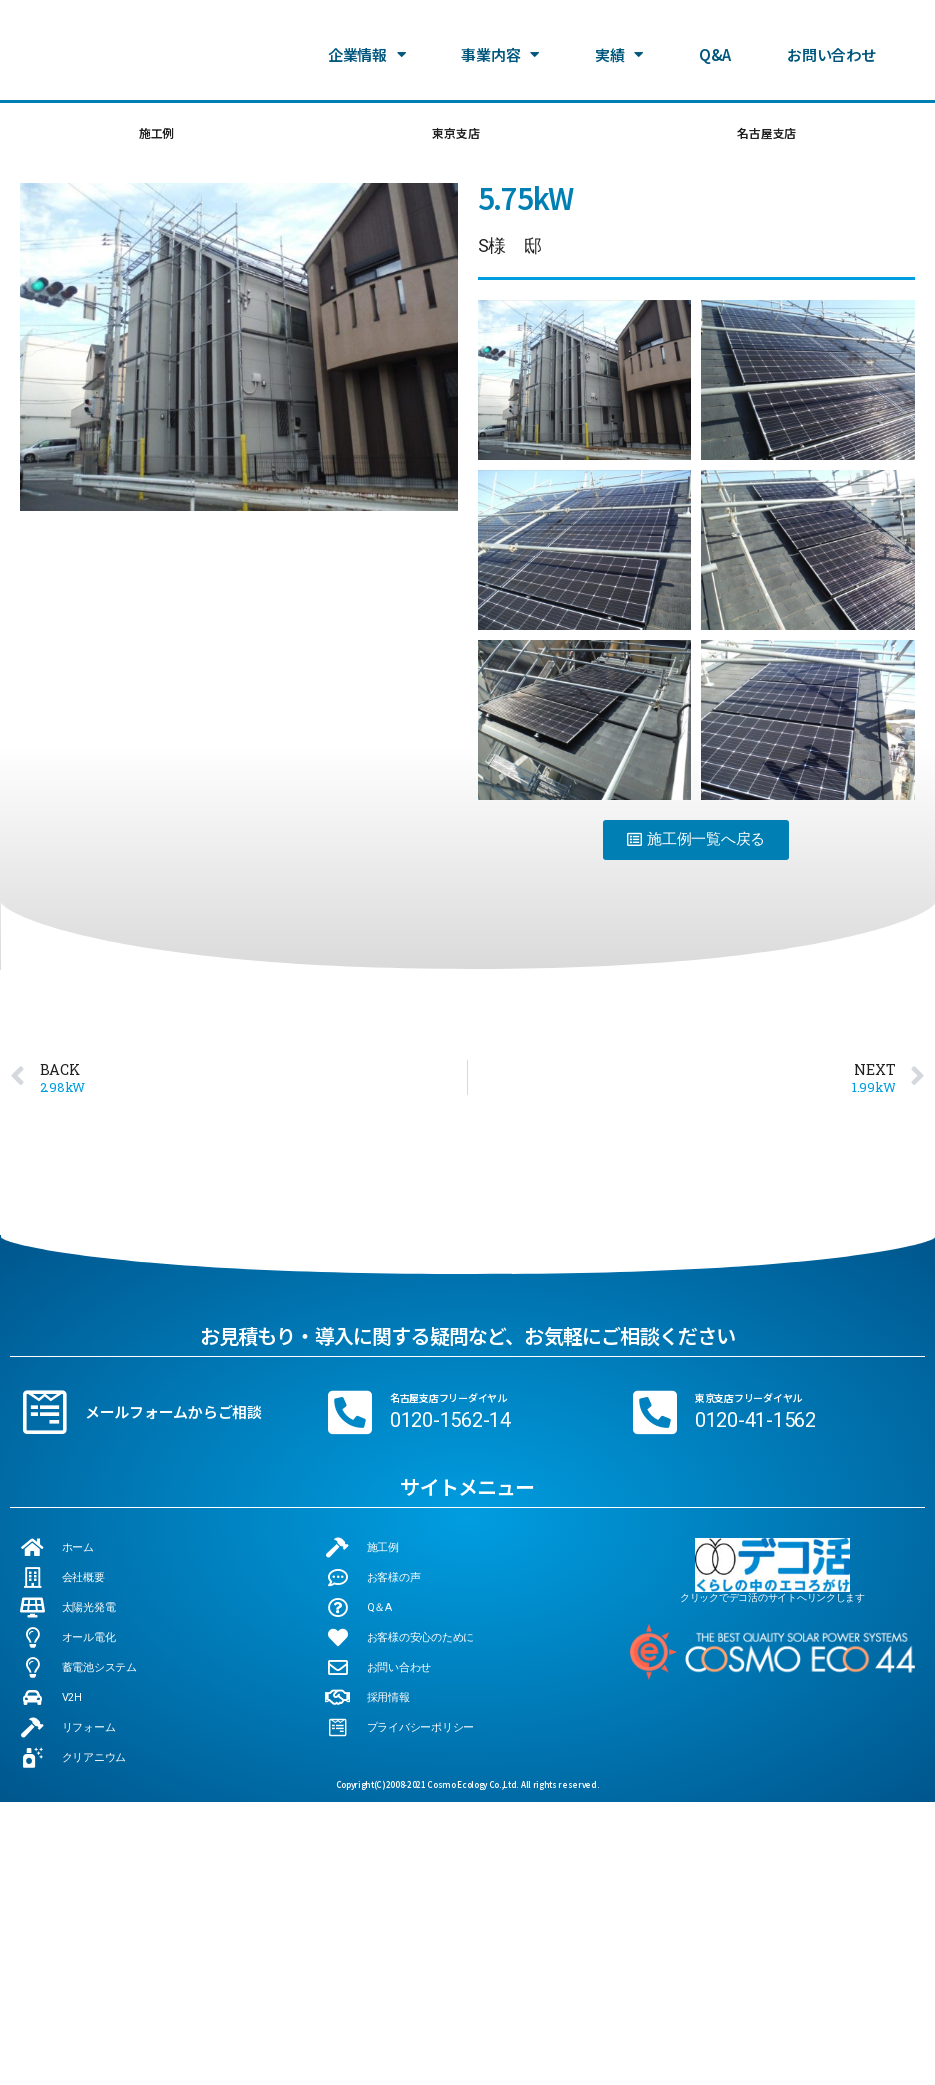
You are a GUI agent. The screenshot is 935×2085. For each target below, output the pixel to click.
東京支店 (452, 135)
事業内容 (500, 53)
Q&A (715, 52)
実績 (619, 53)
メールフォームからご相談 (173, 1323)
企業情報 (367, 53)
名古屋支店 (765, 135)
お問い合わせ (831, 52)
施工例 (155, 135)
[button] (696, 753)
